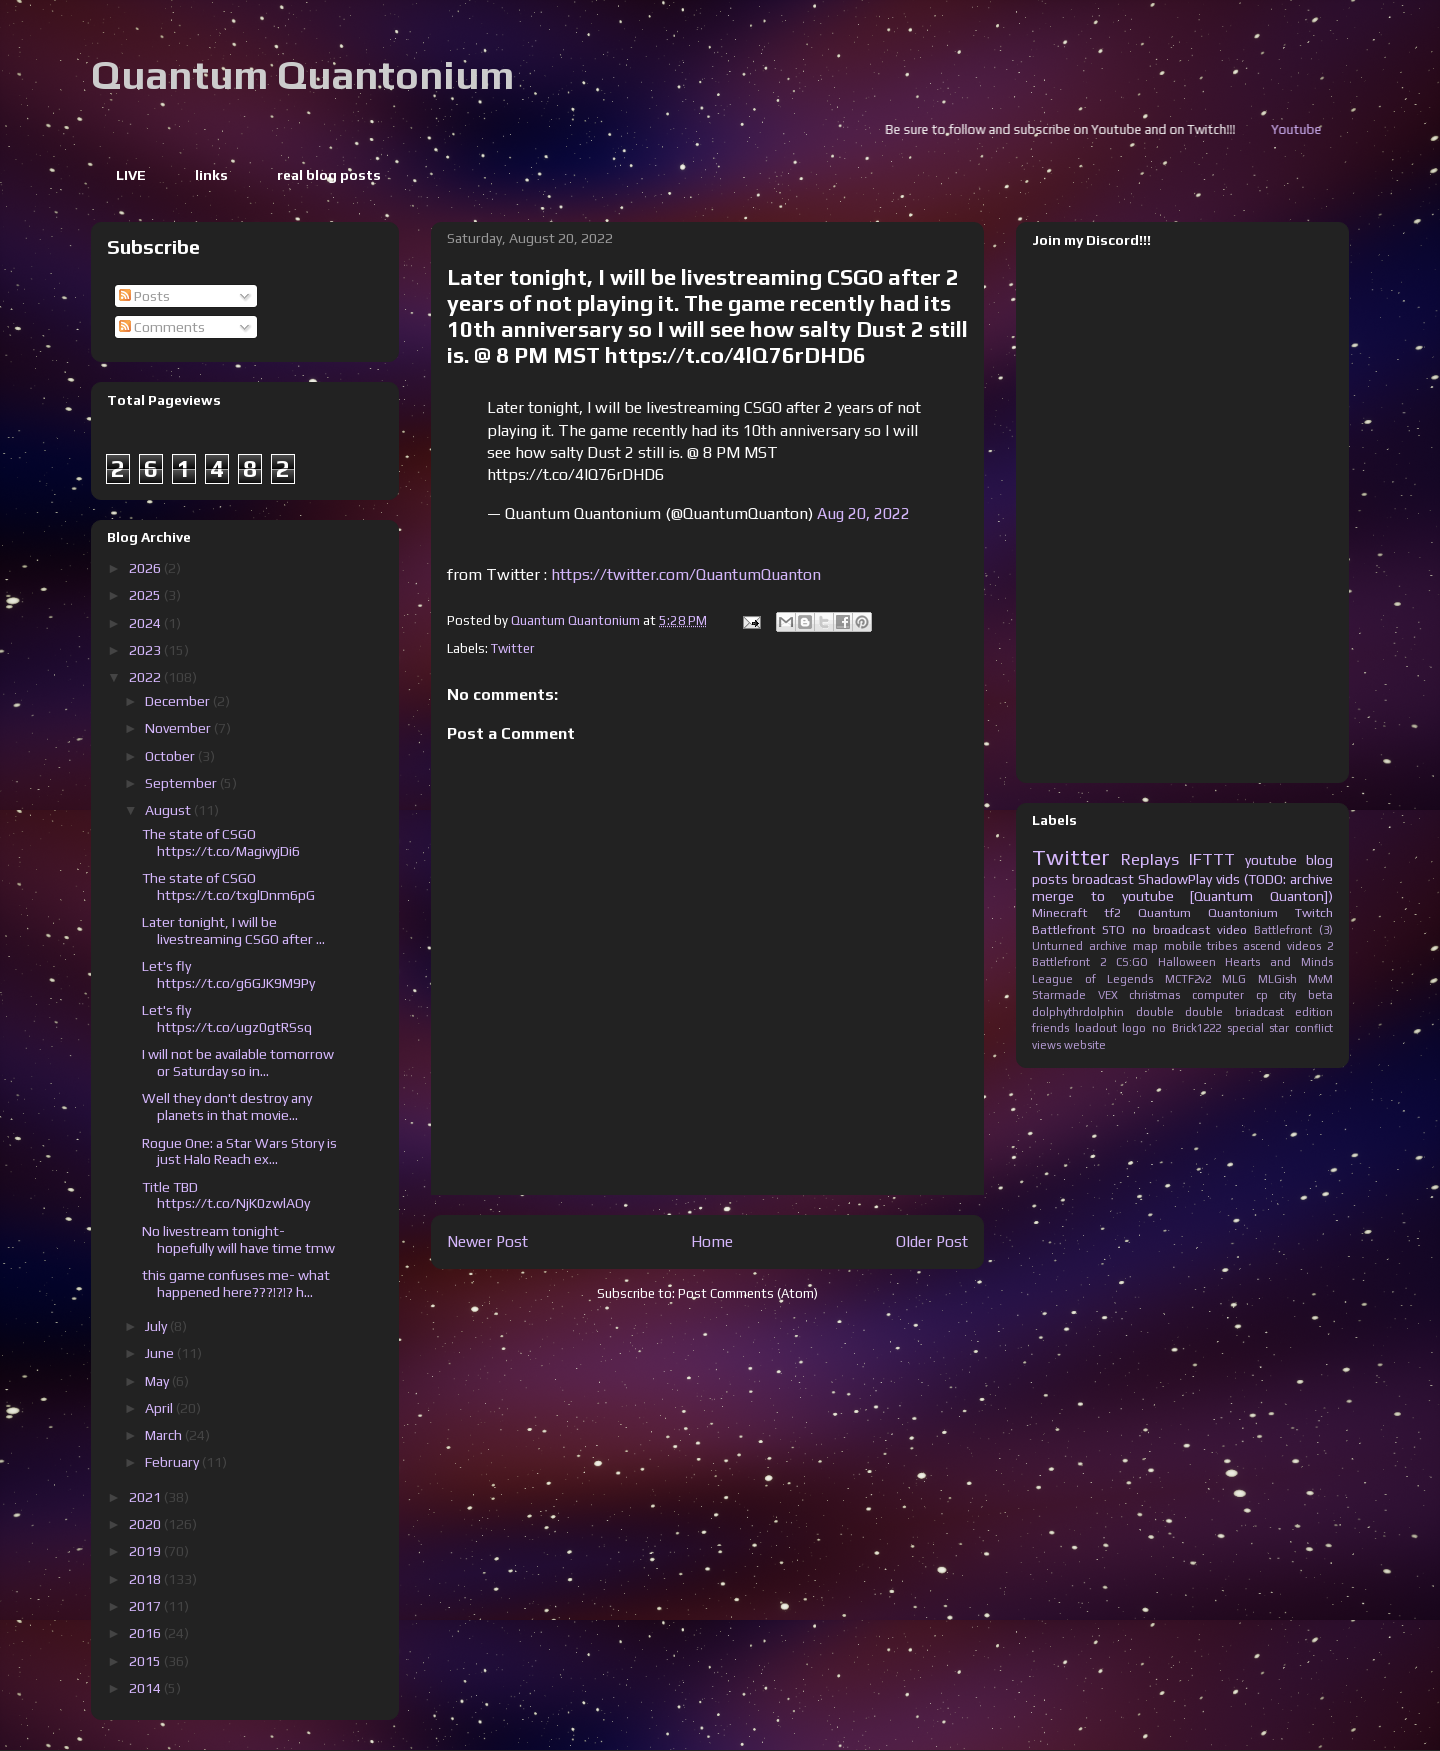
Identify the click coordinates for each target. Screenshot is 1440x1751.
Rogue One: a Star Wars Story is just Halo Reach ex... (239, 1151)
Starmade (1059, 995)
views (1046, 1045)
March (165, 1435)
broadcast (1103, 879)
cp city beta (1294, 995)
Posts (144, 296)
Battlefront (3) (1293, 930)
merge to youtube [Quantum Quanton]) (1182, 896)
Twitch (1314, 912)
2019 (146, 1551)
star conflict (1301, 1028)
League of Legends (1092, 979)
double (1155, 1012)
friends (1050, 1028)
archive (1108, 946)
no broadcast (1171, 929)
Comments (162, 327)
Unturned (1057, 946)
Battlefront (1063, 929)
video (1232, 929)
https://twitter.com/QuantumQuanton (686, 574)
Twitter (512, 648)
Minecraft (1059, 912)
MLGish (1277, 979)
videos (1304, 946)
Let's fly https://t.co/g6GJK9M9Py (228, 974)
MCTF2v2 (1188, 979)
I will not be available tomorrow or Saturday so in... (238, 1062)
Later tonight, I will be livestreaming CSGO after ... (233, 930)
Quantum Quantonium (302, 75)
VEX (1108, 995)
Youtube (1332, 129)
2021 (146, 1497)
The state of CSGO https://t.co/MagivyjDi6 (221, 842)
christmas (1154, 995)
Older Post (932, 1241)
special (1245, 1028)
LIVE (131, 175)
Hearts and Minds (1279, 962)
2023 (146, 650)
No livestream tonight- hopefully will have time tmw (238, 1239)
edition (1314, 1012)
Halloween (1187, 962)
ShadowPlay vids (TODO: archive (1235, 879)
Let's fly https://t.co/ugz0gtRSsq (227, 1018)
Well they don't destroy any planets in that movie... (227, 1106)
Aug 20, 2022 (863, 513)
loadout (1096, 1028)
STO (1113, 929)
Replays (1150, 859)
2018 (146, 1579)
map (1145, 946)
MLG (1234, 979)
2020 (146, 1524)
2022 (146, 677)
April (160, 1408)
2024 (146, 623)
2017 (146, 1606)
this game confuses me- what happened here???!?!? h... (236, 1283)
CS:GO (1132, 962)
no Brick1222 (1186, 1028)
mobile (1183, 946)
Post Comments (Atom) (748, 1293)
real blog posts (329, 175)
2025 (146, 595)
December (179, 701)
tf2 (1112, 912)
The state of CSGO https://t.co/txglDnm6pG (228, 886)
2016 (146, 1633)
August (169, 810)
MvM (1320, 979)
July (157, 1326)
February (173, 1462)
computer (1218, 995)
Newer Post (487, 1241)
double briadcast (1234, 1012)
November (179, 728)
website (1085, 1045)
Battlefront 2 (1069, 962)
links (211, 175)
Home (712, 1241)
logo (1134, 1028)
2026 (146, 568)
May (158, 1381)
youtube (1271, 860)
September (182, 783)
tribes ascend (1244, 946)
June (161, 1353)
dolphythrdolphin (1078, 1012)
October (171, 756)
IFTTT (1212, 859)
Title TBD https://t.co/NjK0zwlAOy (226, 1195)
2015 (146, 1661)
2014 (146, 1688)
